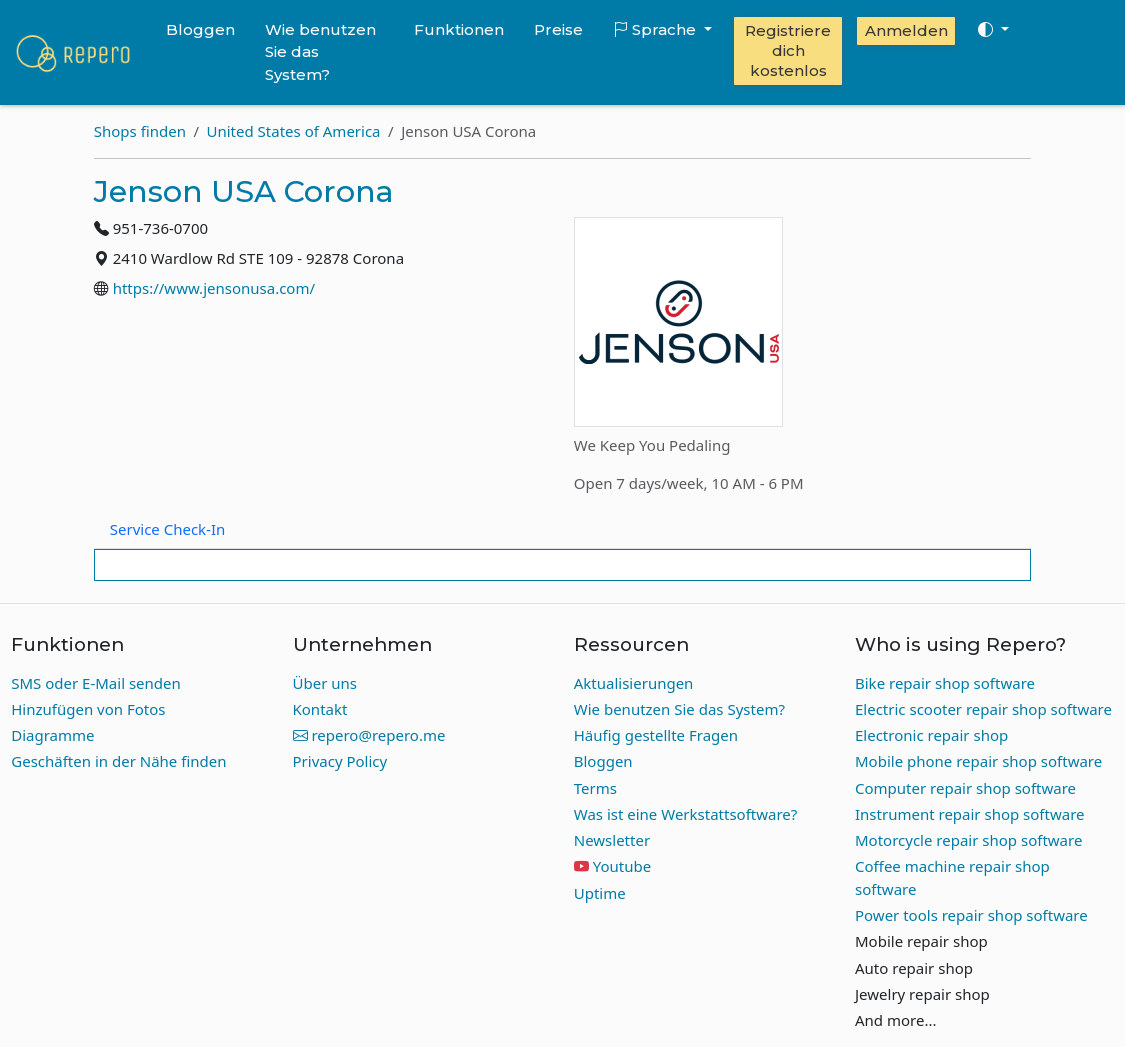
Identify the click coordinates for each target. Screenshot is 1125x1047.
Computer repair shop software (965, 788)
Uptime (600, 893)
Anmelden (906, 30)
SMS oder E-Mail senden (96, 683)
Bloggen (200, 29)
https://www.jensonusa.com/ (214, 288)
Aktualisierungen (634, 683)
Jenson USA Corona (244, 191)
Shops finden (140, 131)
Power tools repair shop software (971, 915)
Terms (595, 788)
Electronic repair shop (931, 735)
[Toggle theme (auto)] (993, 30)
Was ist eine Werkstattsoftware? (686, 814)
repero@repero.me (369, 735)
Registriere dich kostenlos (788, 50)
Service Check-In (168, 529)
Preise (558, 29)
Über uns (325, 683)
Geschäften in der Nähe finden (118, 761)
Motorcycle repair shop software (968, 840)
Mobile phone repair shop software (978, 761)
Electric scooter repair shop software (983, 709)
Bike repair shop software (945, 683)
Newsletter (612, 840)
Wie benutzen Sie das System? (320, 52)
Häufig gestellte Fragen (656, 735)
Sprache (656, 29)
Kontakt (320, 709)
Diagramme (52, 735)
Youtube (622, 866)
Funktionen (459, 29)
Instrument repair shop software (970, 814)
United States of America (294, 131)
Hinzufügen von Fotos (88, 709)
